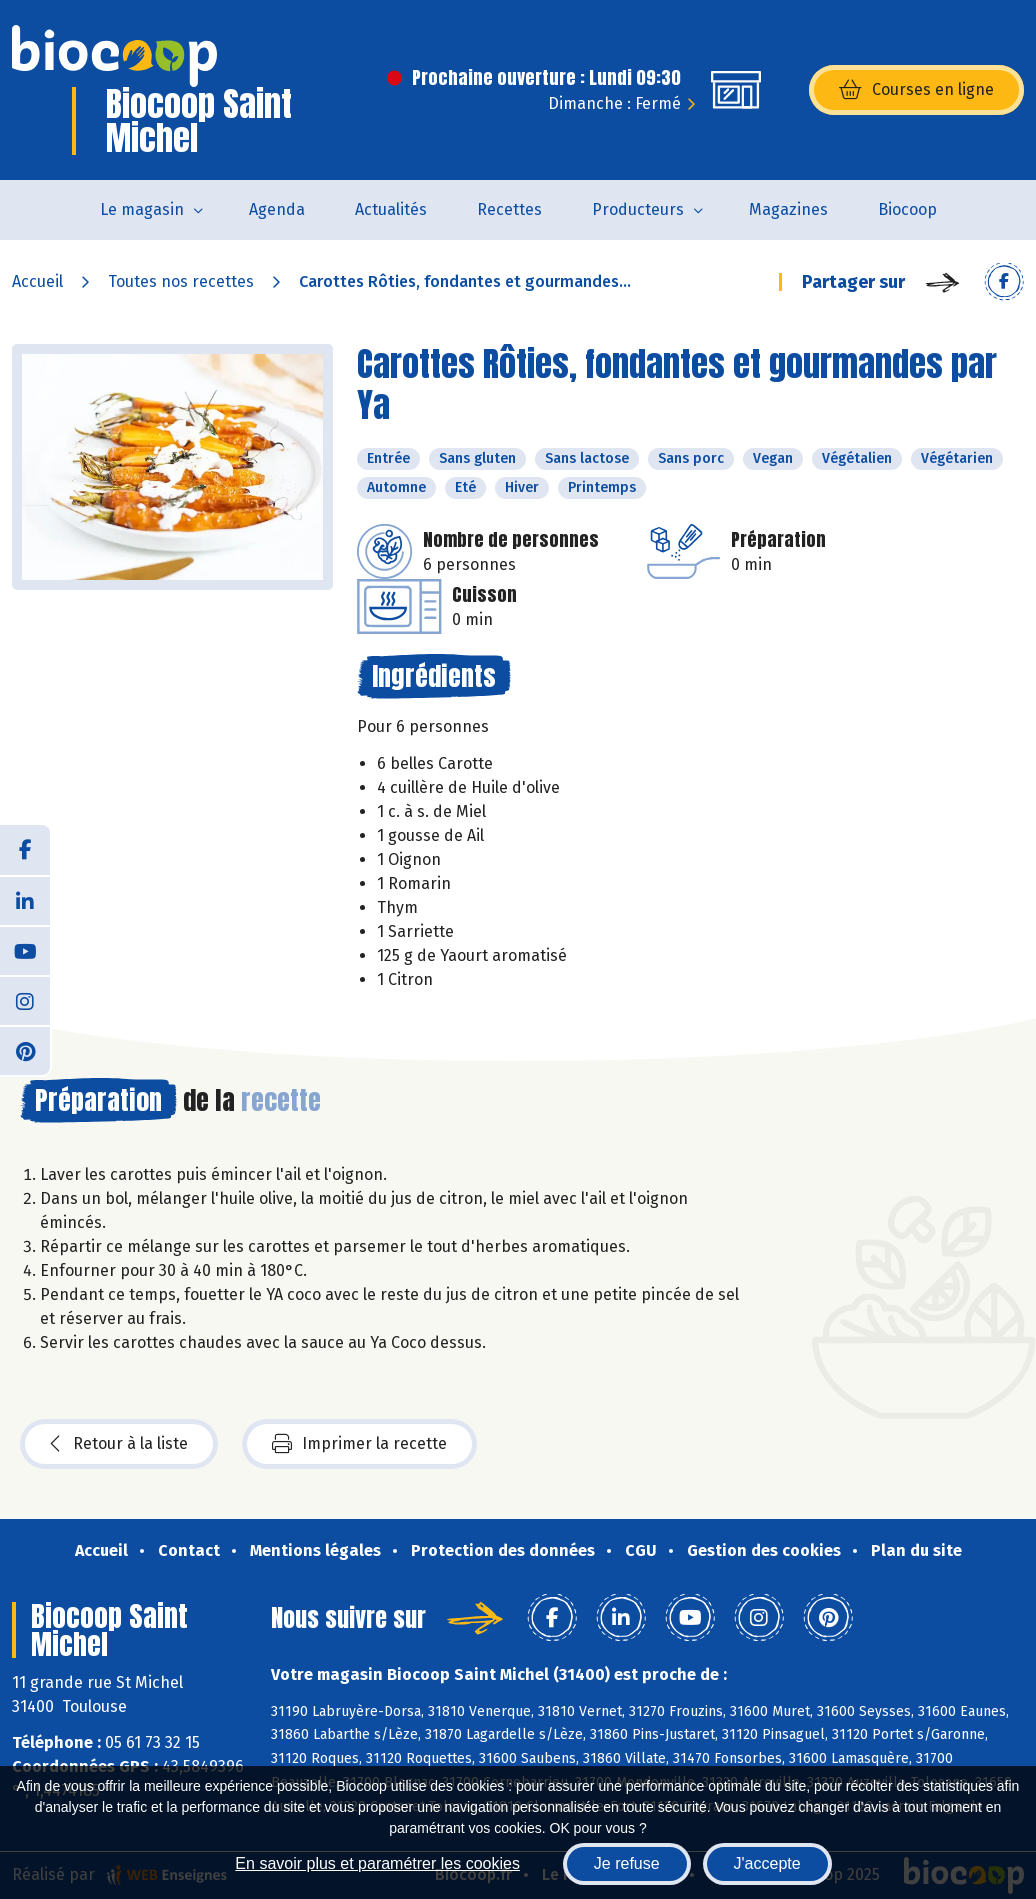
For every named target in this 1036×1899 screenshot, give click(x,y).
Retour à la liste (119, 1444)
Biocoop (907, 209)
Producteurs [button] (638, 209)
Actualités (391, 209)
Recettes (509, 209)
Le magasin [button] (142, 209)
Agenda (277, 209)
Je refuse (627, 1863)
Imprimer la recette (359, 1444)
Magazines (788, 209)
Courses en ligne (916, 90)
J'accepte (767, 1863)
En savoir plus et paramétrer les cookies (377, 1863)
